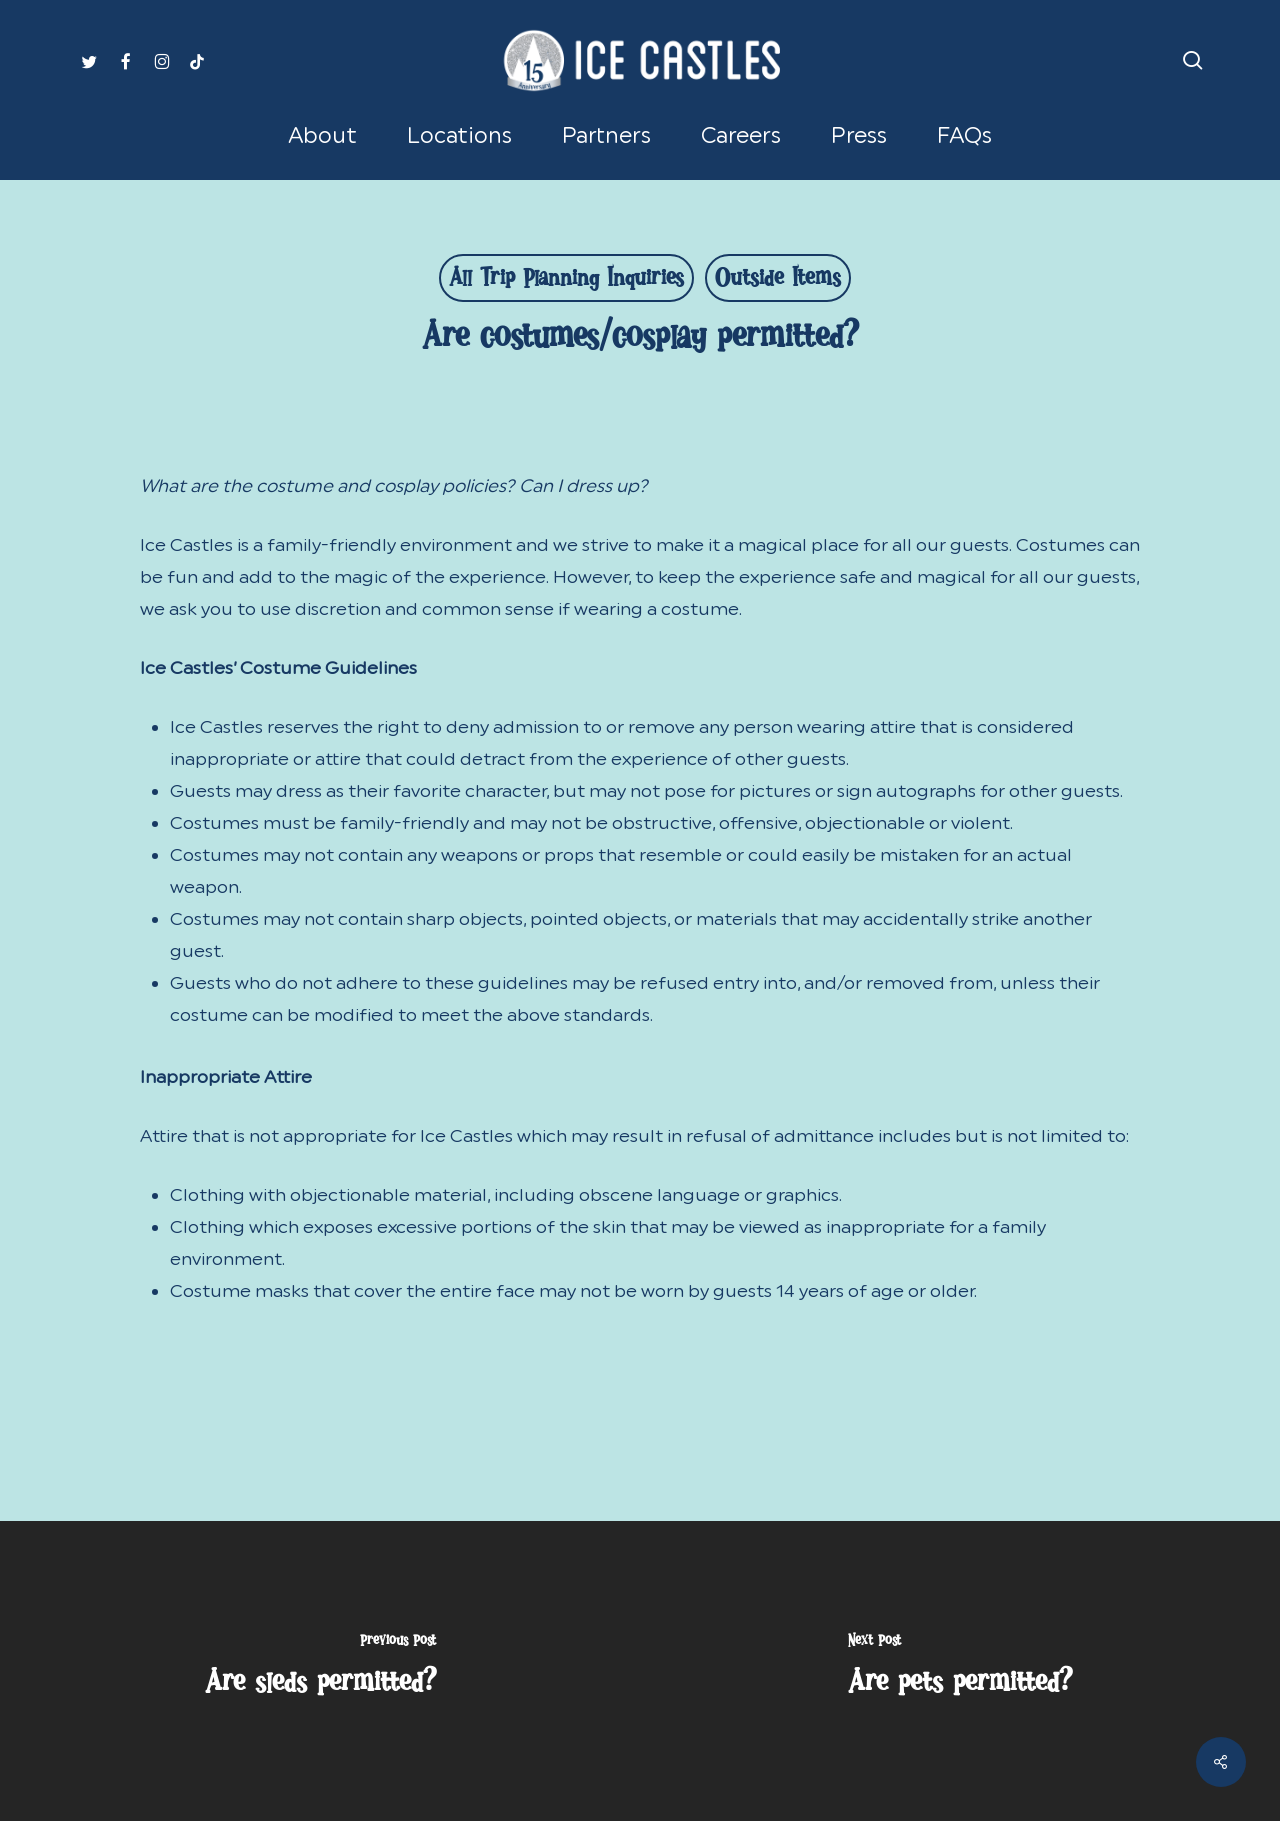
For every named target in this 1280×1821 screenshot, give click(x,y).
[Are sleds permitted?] (320, 1671)
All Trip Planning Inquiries (566, 282)
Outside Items (778, 282)
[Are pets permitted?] (960, 1671)
